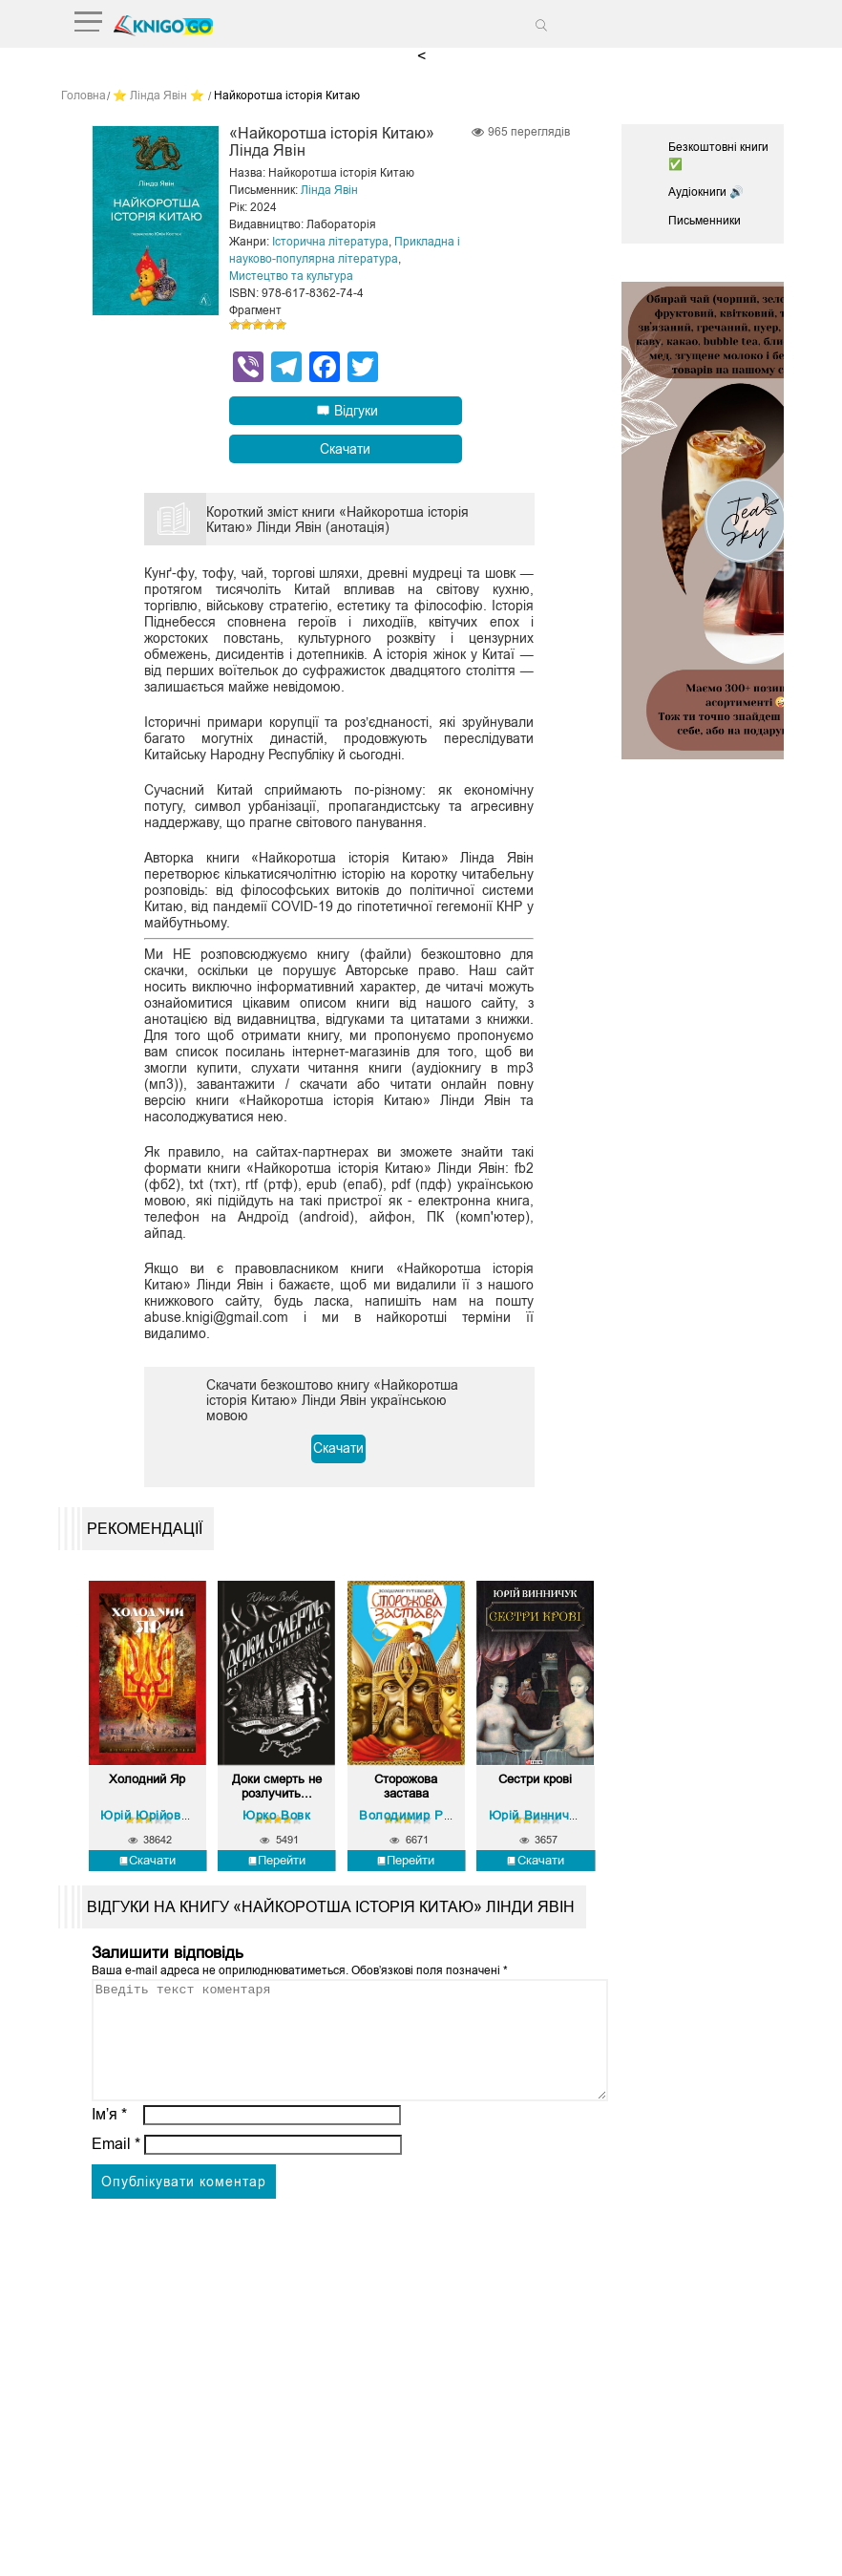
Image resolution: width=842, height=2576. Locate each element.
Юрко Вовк (276, 1810)
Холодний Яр (147, 1777)
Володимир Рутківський (434, 1810)
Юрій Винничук (536, 1810)
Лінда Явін (329, 189)
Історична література (330, 240)
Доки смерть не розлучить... (276, 1783)
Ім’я (110, 2132)
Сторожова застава (405, 1783)
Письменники (704, 219)
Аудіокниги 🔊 (706, 191)
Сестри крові (535, 1777)
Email (116, 2162)
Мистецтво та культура (291, 275)
